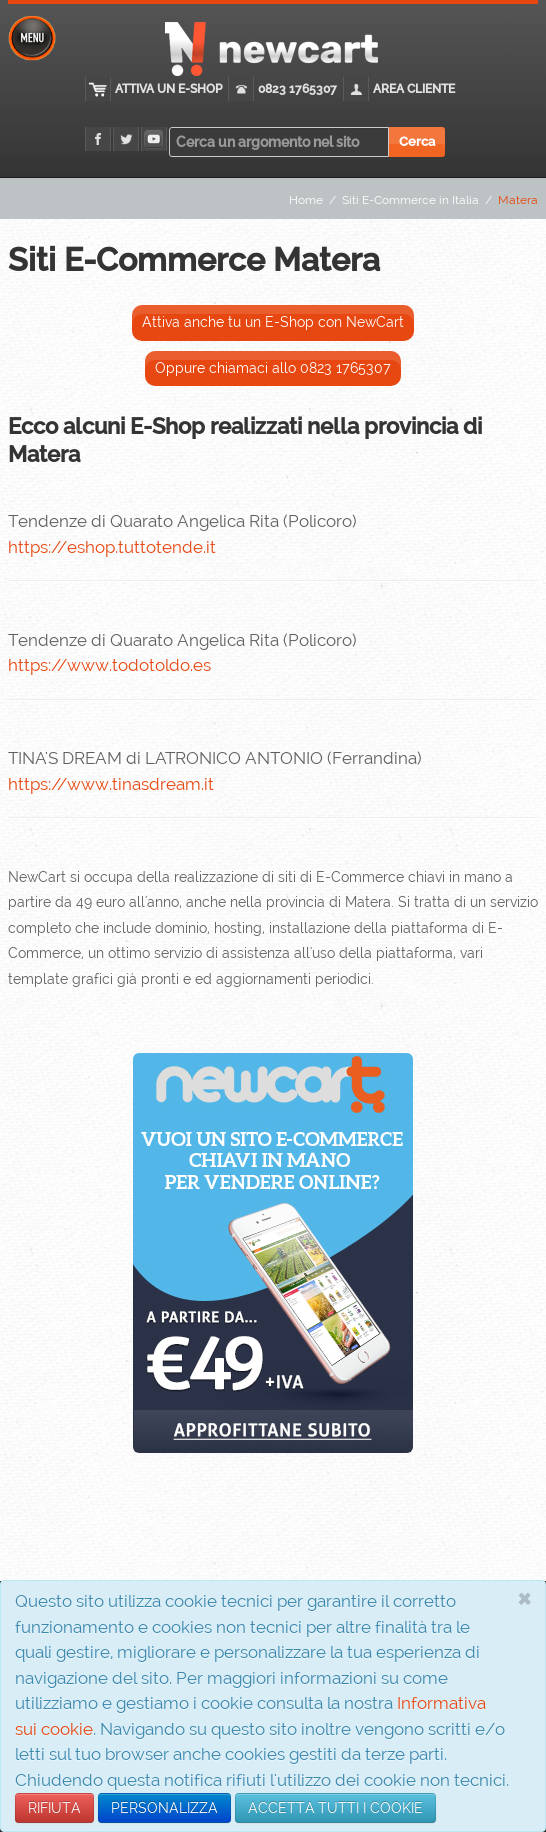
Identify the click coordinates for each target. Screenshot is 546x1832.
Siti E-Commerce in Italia (410, 200)
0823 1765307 (297, 89)
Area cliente (414, 89)
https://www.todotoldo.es (109, 665)
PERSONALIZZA (164, 1808)
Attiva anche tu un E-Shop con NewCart (273, 322)
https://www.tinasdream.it (111, 784)
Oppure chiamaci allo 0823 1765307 (273, 368)
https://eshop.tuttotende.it (112, 547)
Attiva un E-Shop (168, 89)
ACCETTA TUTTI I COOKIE (335, 1808)
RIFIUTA (54, 1808)
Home (306, 200)
